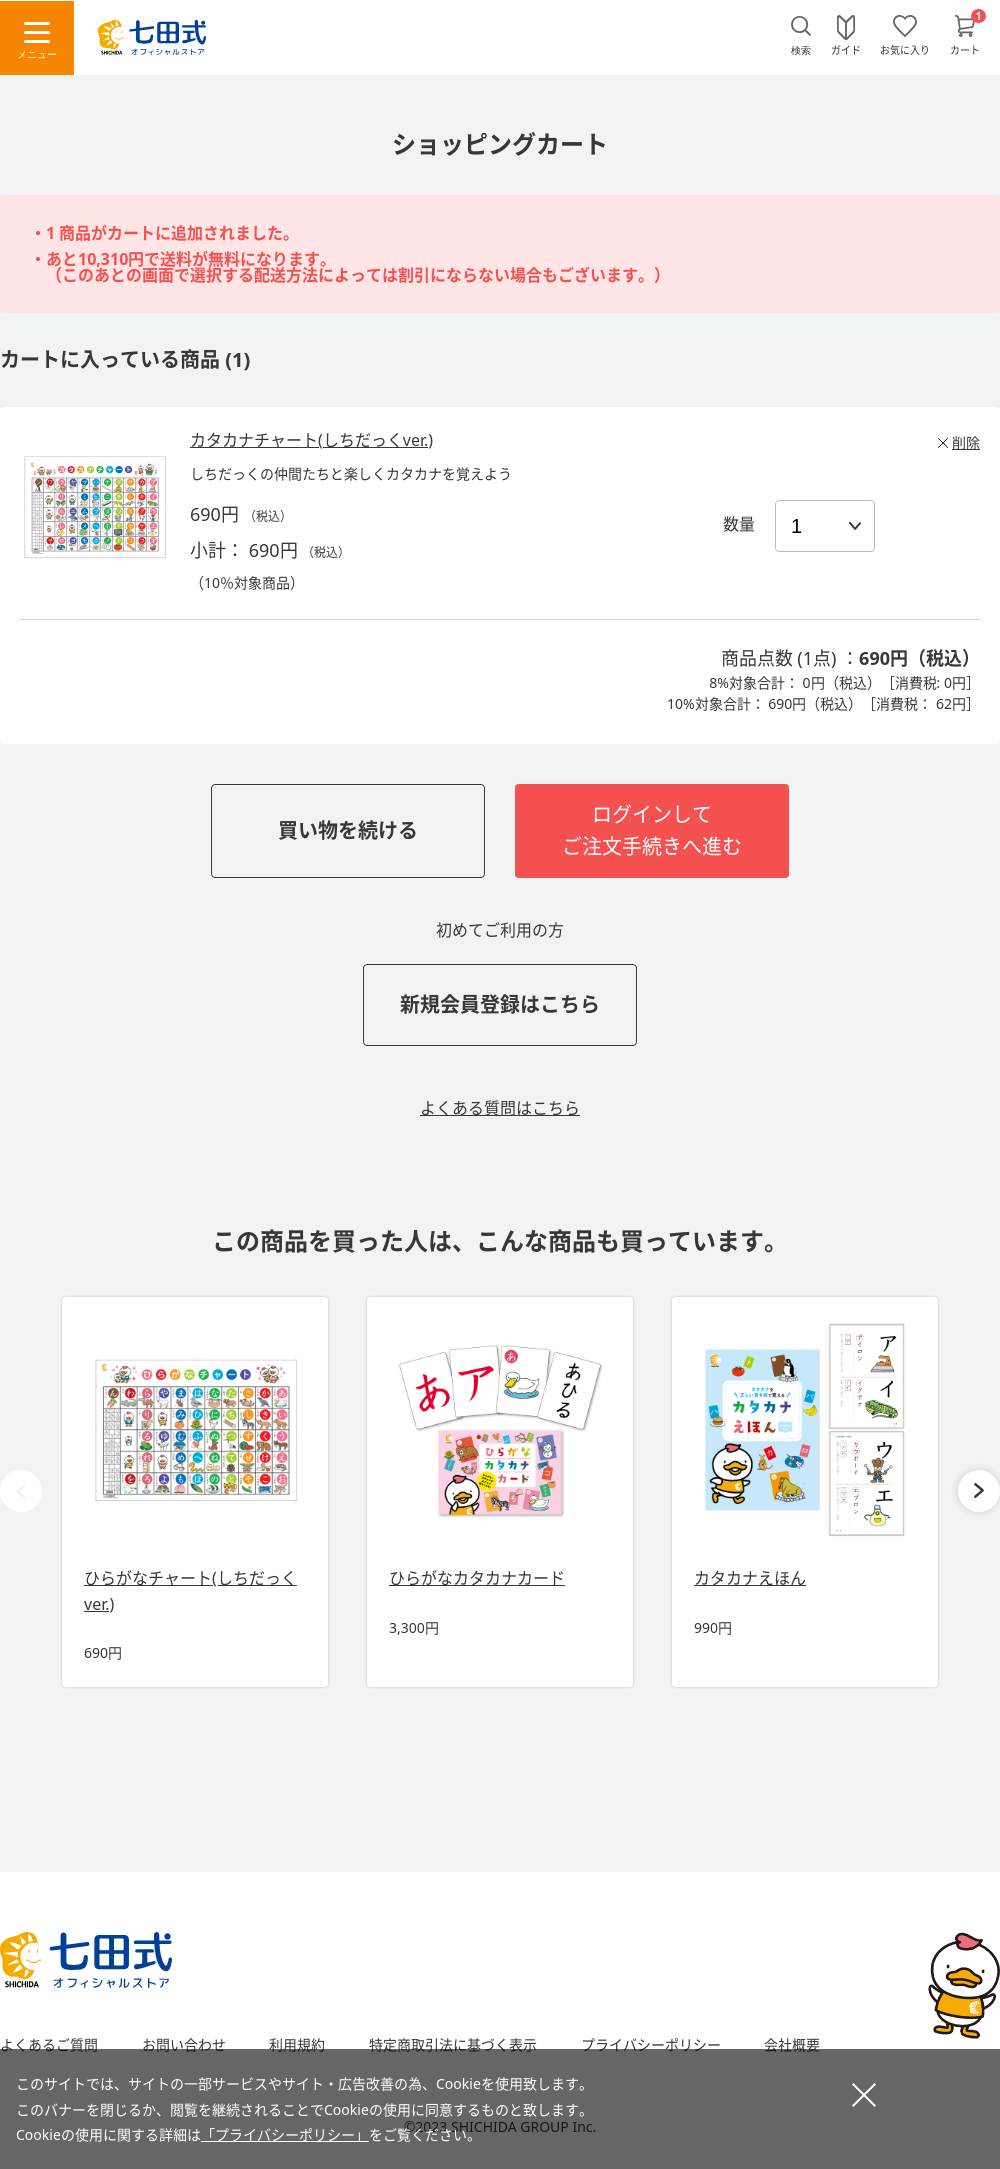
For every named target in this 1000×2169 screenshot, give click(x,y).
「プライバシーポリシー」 (285, 2134)
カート (965, 49)
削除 (966, 442)
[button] (979, 1491)
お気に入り (905, 49)
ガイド (846, 49)
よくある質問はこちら (500, 1108)
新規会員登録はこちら (500, 1004)
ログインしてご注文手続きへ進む (652, 830)
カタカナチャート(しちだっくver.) (311, 440)
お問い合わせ (184, 2045)
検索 (801, 50)
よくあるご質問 (49, 2045)
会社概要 (792, 2045)
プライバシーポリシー (651, 2045)
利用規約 (297, 2045)
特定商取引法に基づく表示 (453, 2045)
